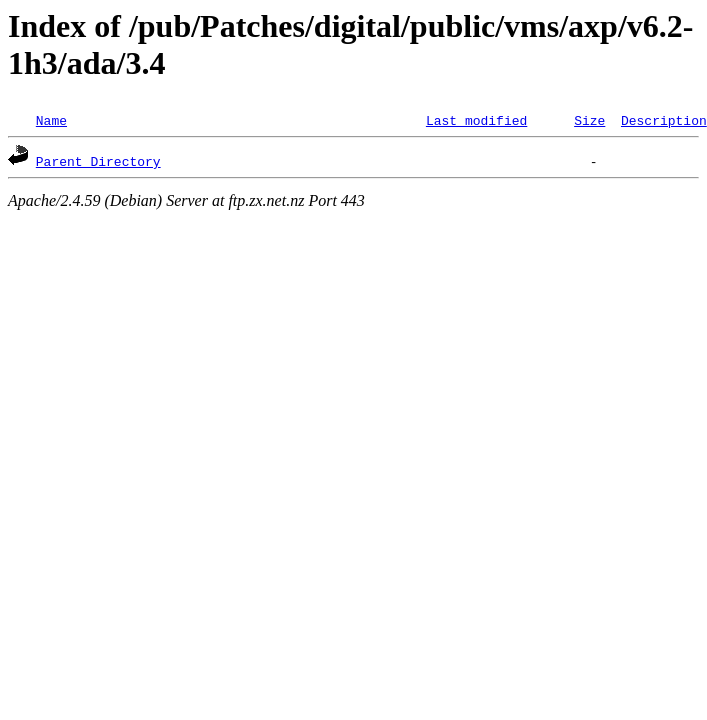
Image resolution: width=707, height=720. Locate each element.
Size (589, 120)
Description (664, 120)
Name (51, 120)
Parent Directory (98, 161)
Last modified (476, 120)
